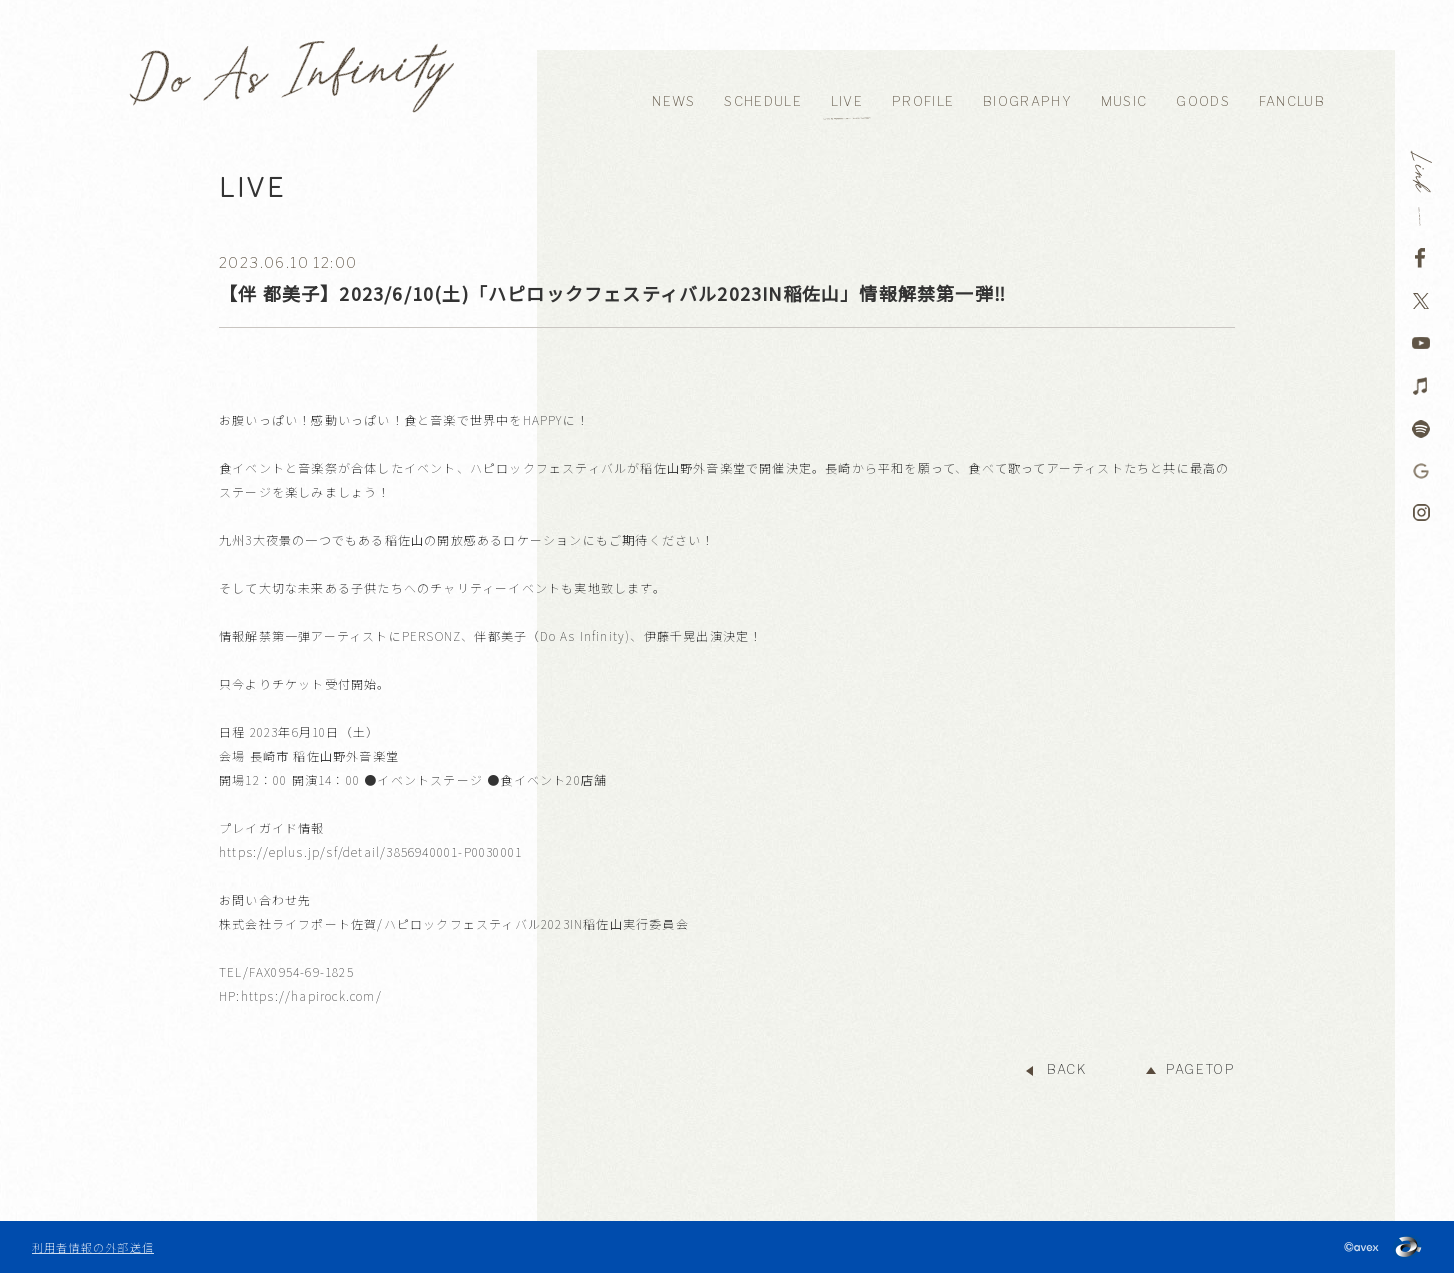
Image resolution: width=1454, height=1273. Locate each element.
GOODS (1203, 101)
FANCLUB (1292, 101)
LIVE (847, 101)
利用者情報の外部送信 (93, 1247)
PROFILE (923, 101)
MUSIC (1124, 101)
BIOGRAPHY (1027, 101)
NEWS (673, 101)
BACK (1066, 1069)
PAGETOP (1200, 1069)
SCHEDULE (762, 101)
